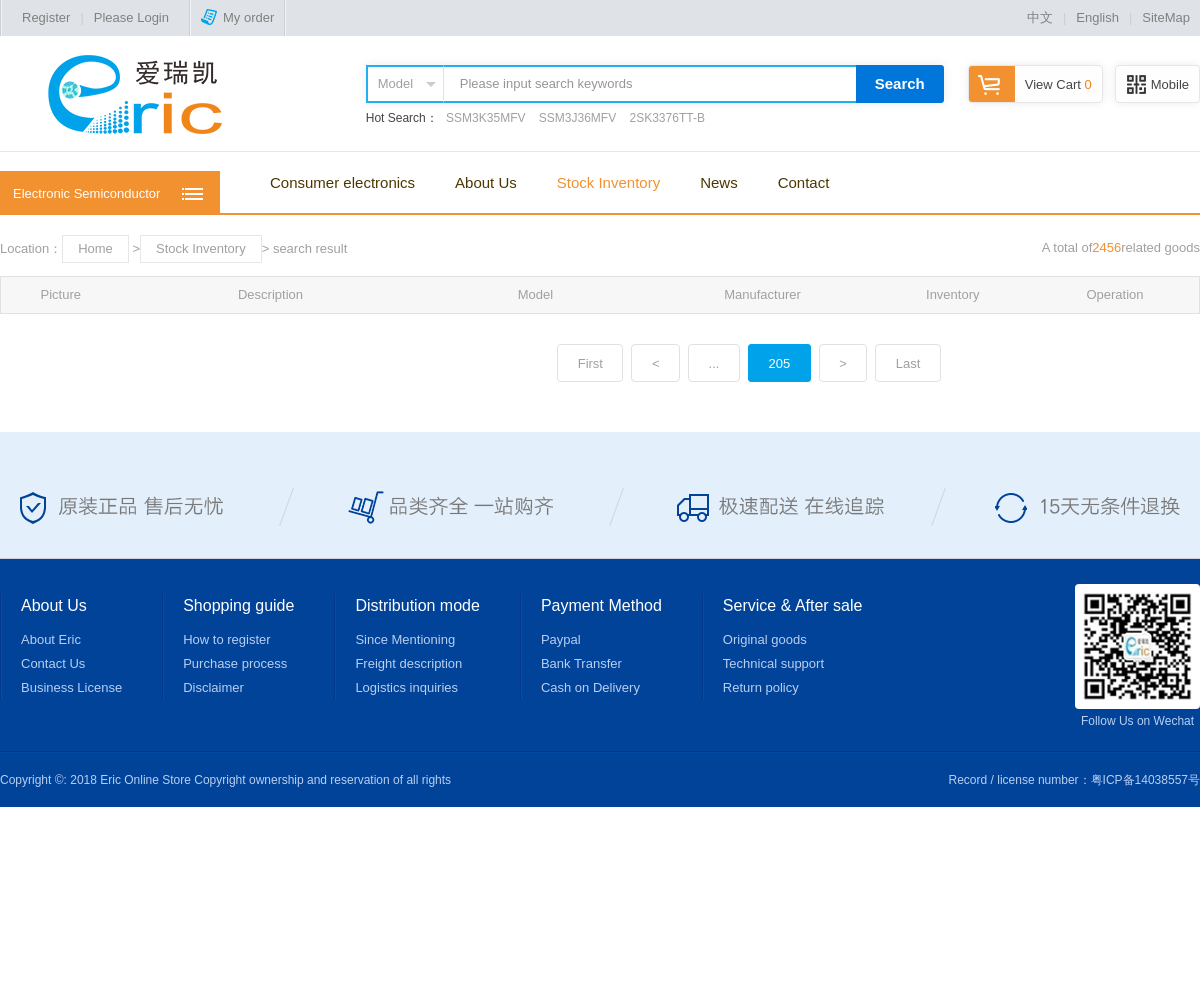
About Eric (51, 639)
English (1097, 17)
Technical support (773, 663)
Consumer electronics (342, 182)
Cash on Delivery (590, 687)
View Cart (1030, 84)
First (590, 363)
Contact (804, 182)
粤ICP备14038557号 (1145, 780)
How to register (226, 639)
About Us (486, 182)
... (714, 363)
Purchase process (235, 663)
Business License (71, 687)
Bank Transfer (581, 663)
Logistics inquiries (406, 687)
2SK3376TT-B (667, 118)
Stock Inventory (608, 182)
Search (900, 83)
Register (46, 17)
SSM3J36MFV (577, 118)
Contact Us (53, 663)
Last (908, 363)
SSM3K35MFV (485, 118)
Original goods (765, 639)
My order (237, 17)
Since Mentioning (405, 639)
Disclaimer (213, 687)
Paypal (561, 639)
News (719, 182)
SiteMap (1166, 17)
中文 (1040, 17)
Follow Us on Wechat (1137, 656)
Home (95, 248)
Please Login (131, 17)
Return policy (761, 687)
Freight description (408, 663)
